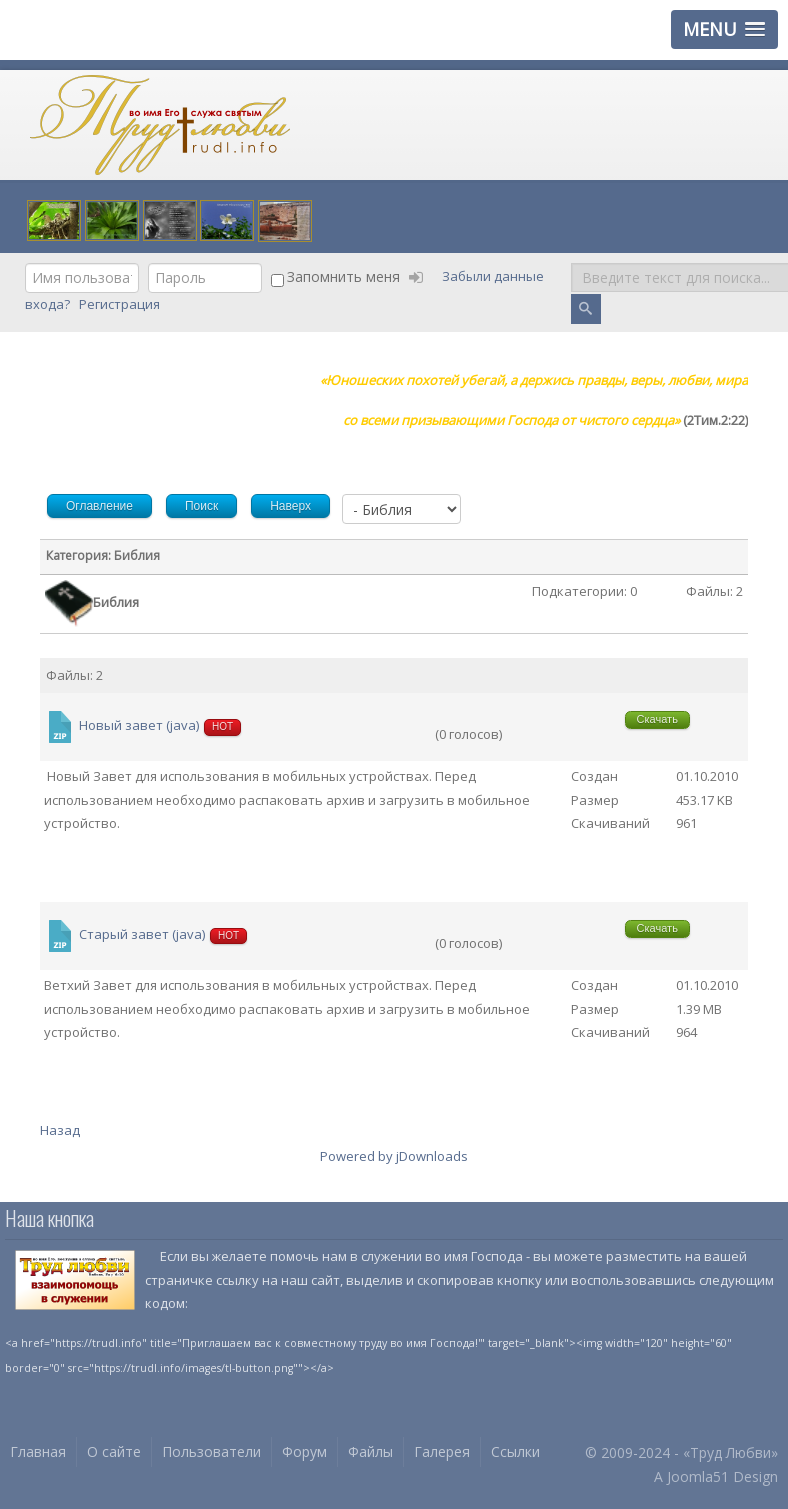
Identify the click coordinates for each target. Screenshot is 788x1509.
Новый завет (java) (139, 726)
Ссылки (515, 1451)
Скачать (657, 719)
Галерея (442, 1451)
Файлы (370, 1451)
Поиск (571, 263)
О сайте (114, 1451)
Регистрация (121, 304)
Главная (38, 1451)
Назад (60, 1130)
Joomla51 (698, 1476)
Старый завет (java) (142, 935)
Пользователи (211, 1451)
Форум (304, 1451)
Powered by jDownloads (394, 1156)
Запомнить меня (343, 276)
